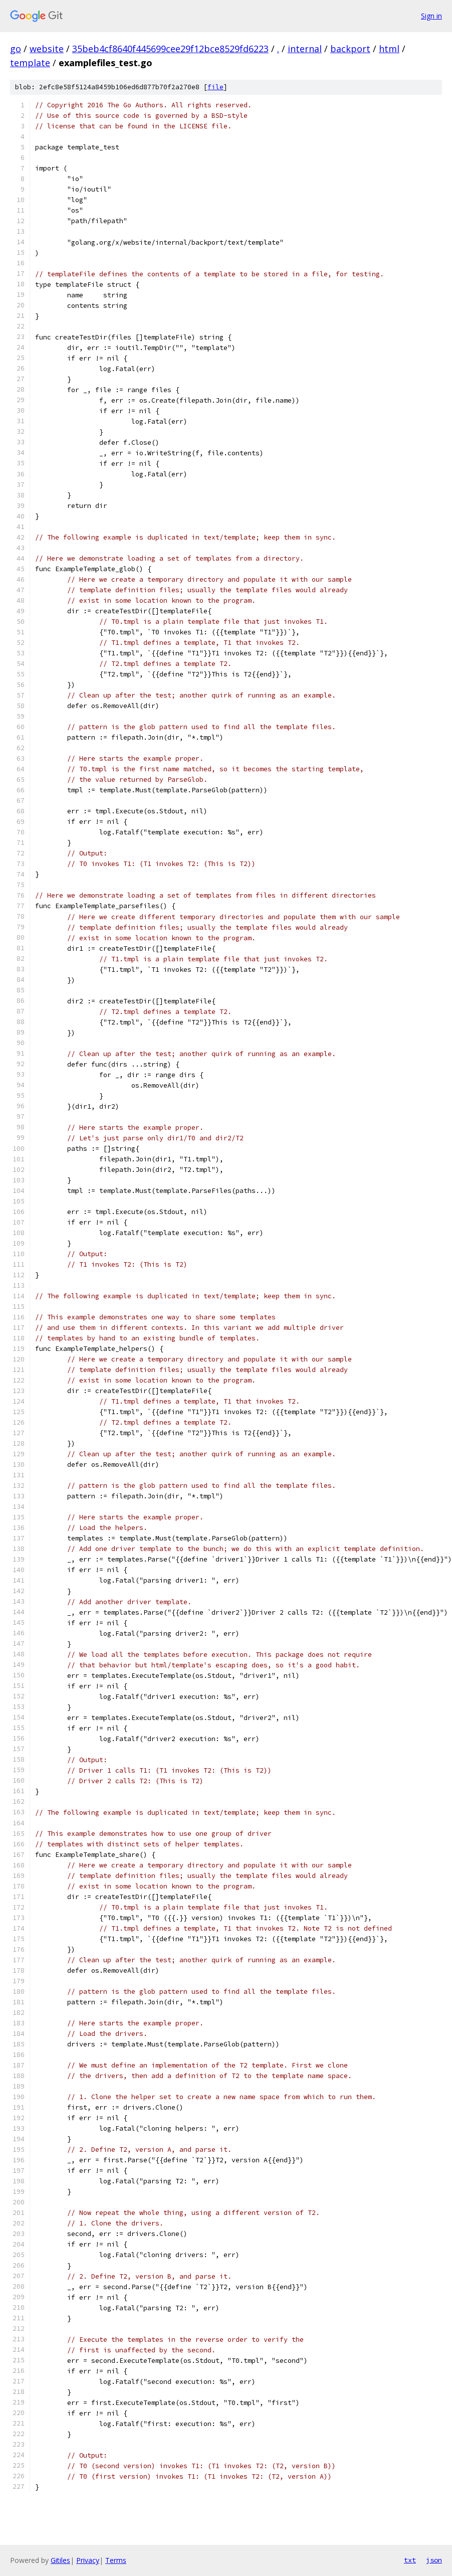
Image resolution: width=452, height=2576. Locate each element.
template (30, 63)
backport (350, 49)
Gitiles (60, 2560)
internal (305, 49)
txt (410, 2559)
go (15, 49)
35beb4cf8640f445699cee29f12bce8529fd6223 (170, 49)
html (389, 49)
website (47, 49)
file (215, 87)
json (434, 2559)
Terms (115, 2560)
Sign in (431, 16)
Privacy (87, 2560)
